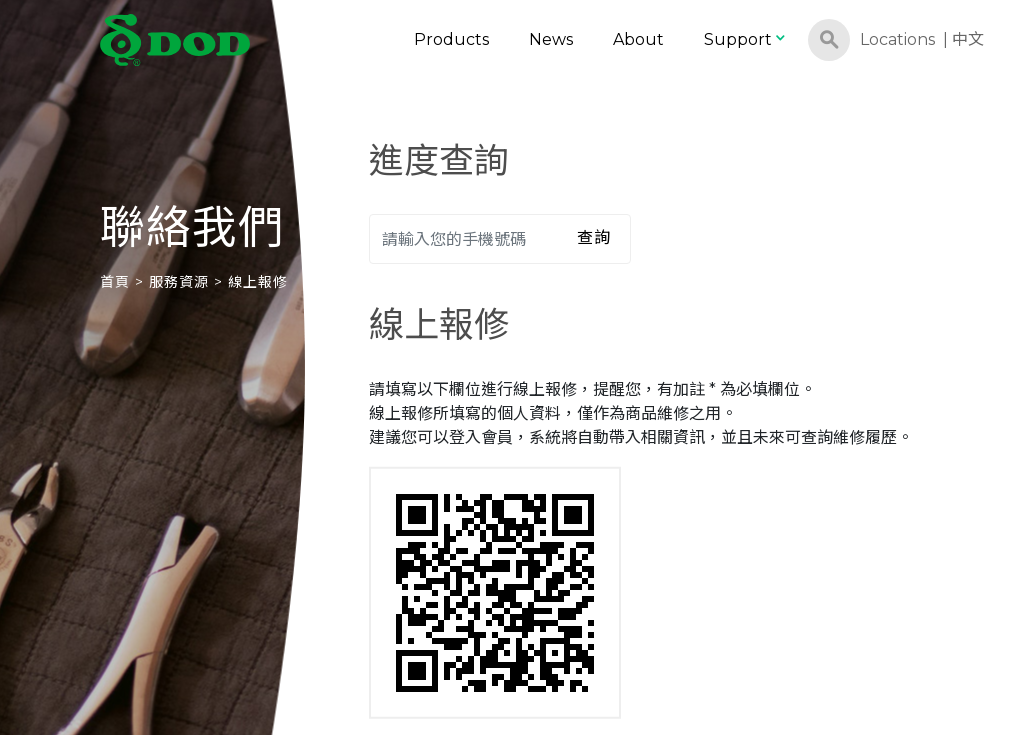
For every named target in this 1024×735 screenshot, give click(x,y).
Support (746, 39)
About (638, 39)
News (551, 39)
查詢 (594, 237)
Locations (897, 39)
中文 (968, 39)
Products (451, 39)
